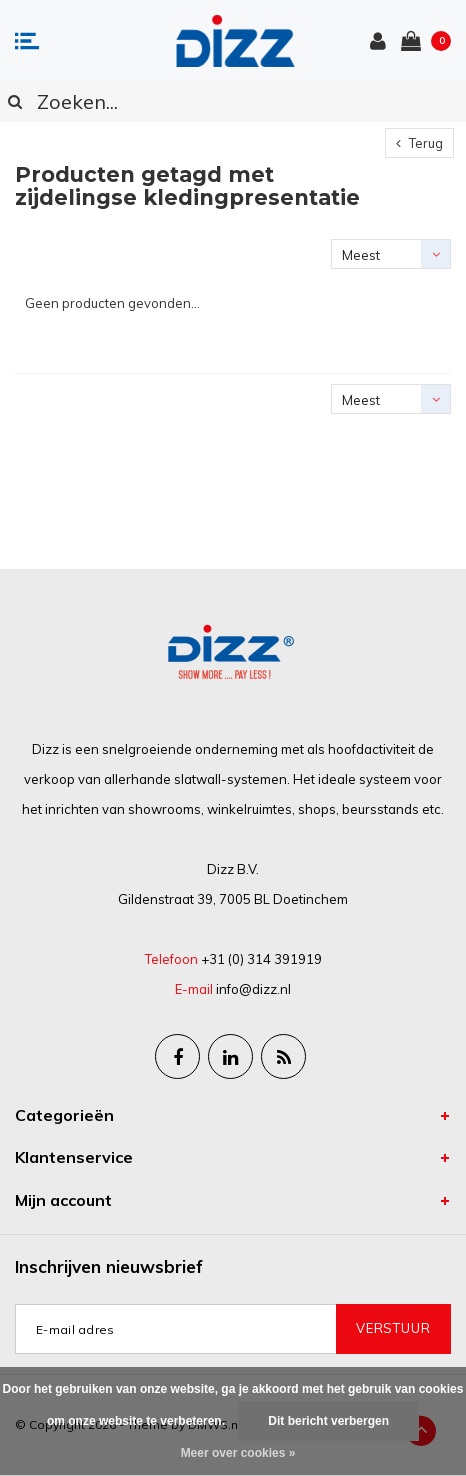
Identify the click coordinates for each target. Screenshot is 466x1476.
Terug (419, 143)
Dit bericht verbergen (328, 1421)
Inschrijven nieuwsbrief (109, 1266)
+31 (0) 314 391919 (261, 959)
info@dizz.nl (253, 989)
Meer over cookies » (238, 1453)
